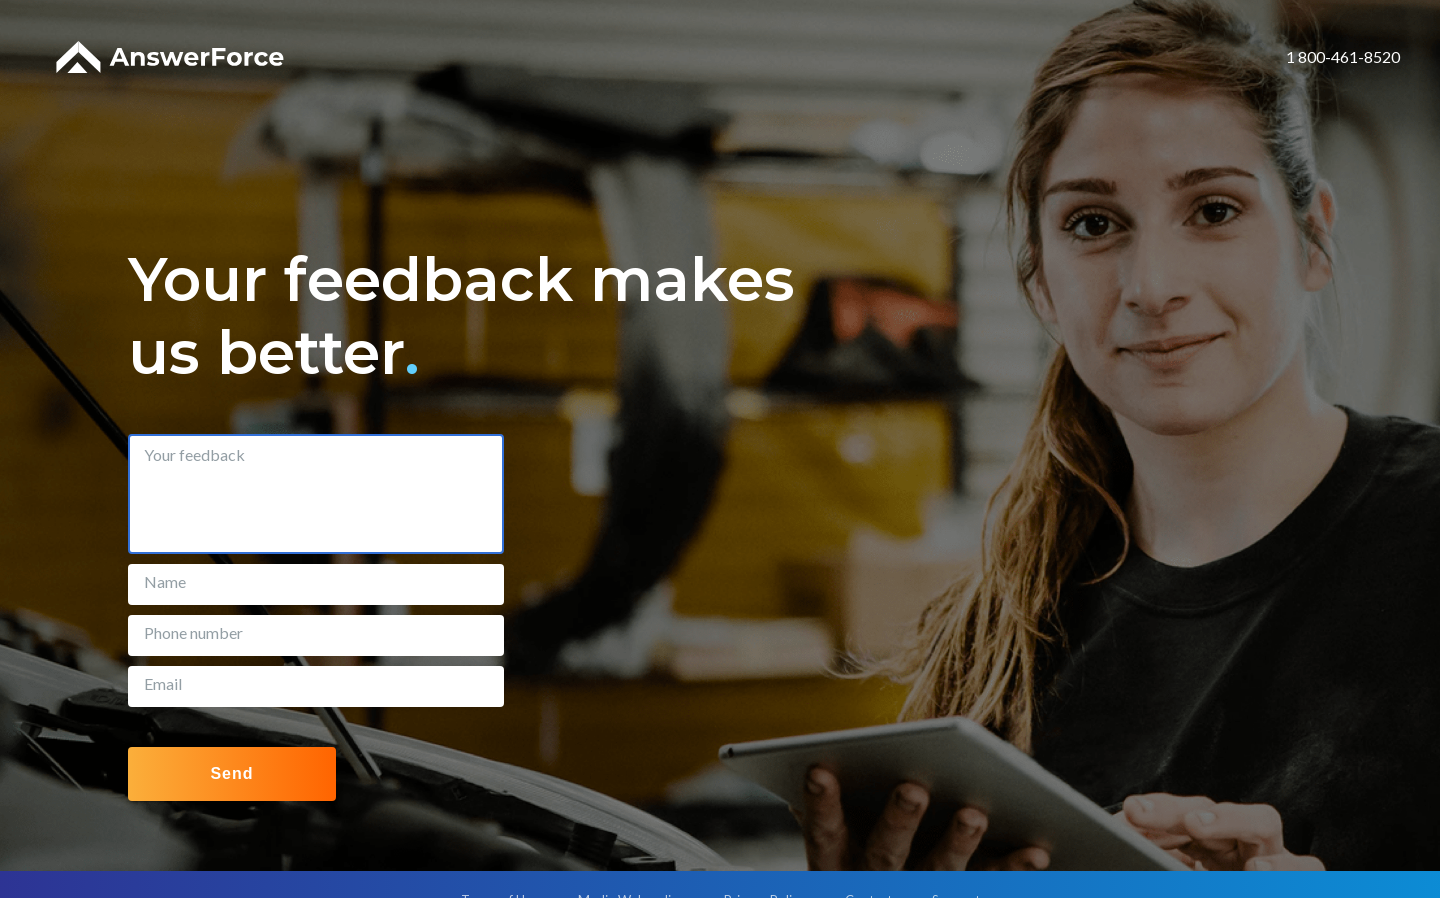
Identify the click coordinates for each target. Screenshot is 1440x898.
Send (231, 773)
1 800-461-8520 (1343, 56)
